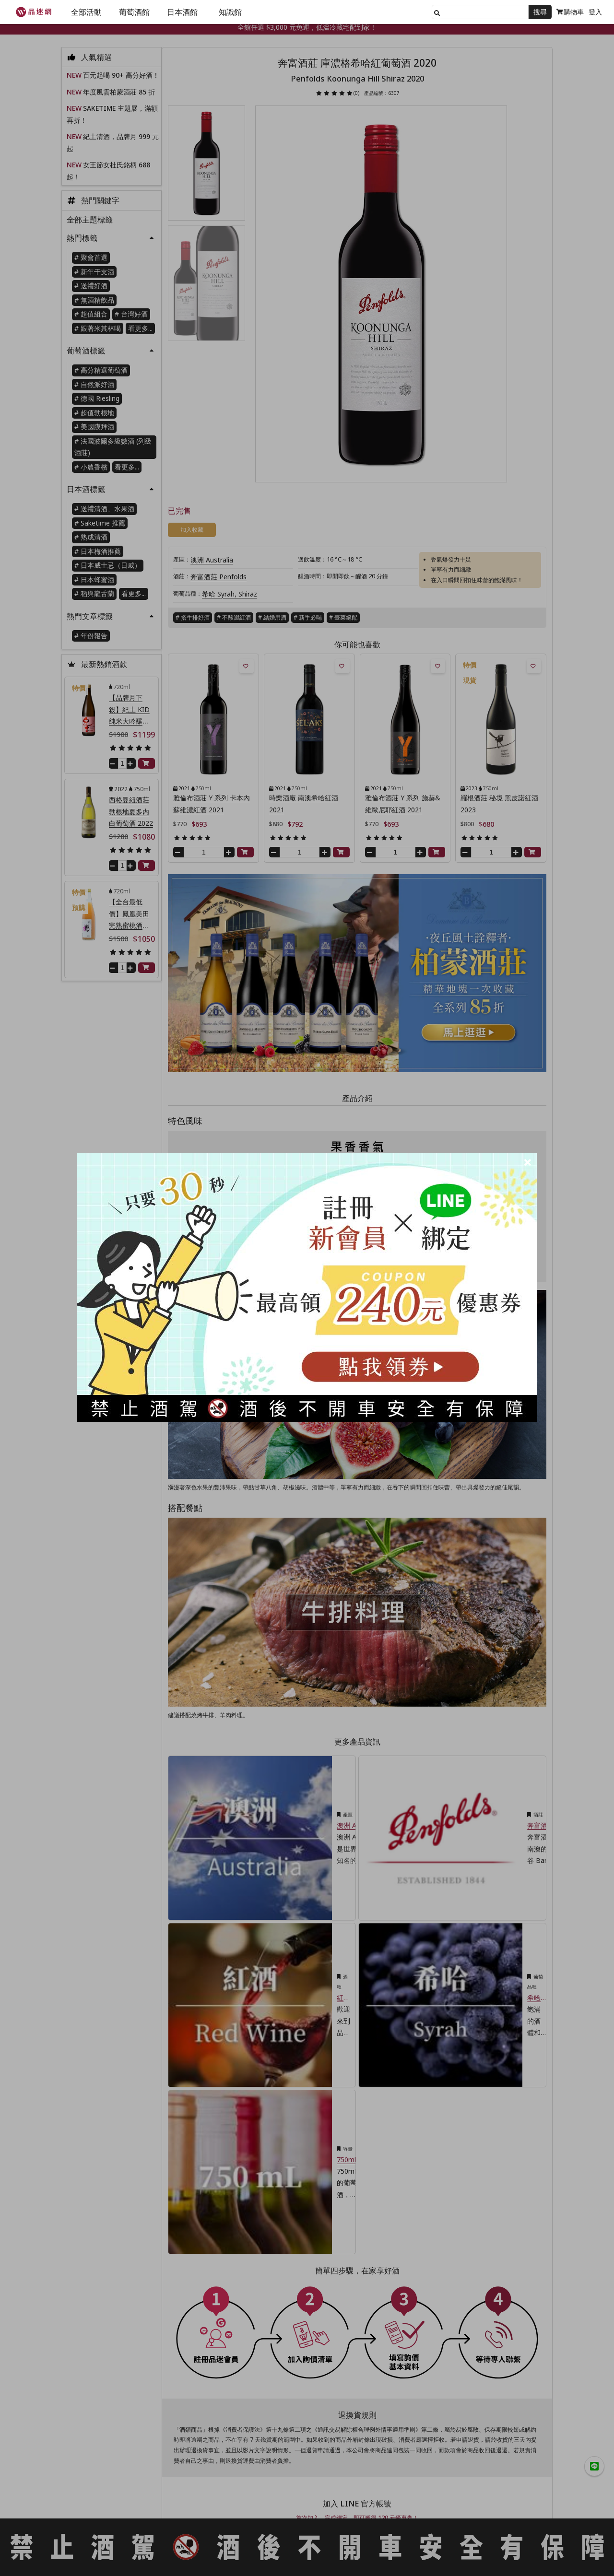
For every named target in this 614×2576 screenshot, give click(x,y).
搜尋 (540, 11)
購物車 (570, 11)
